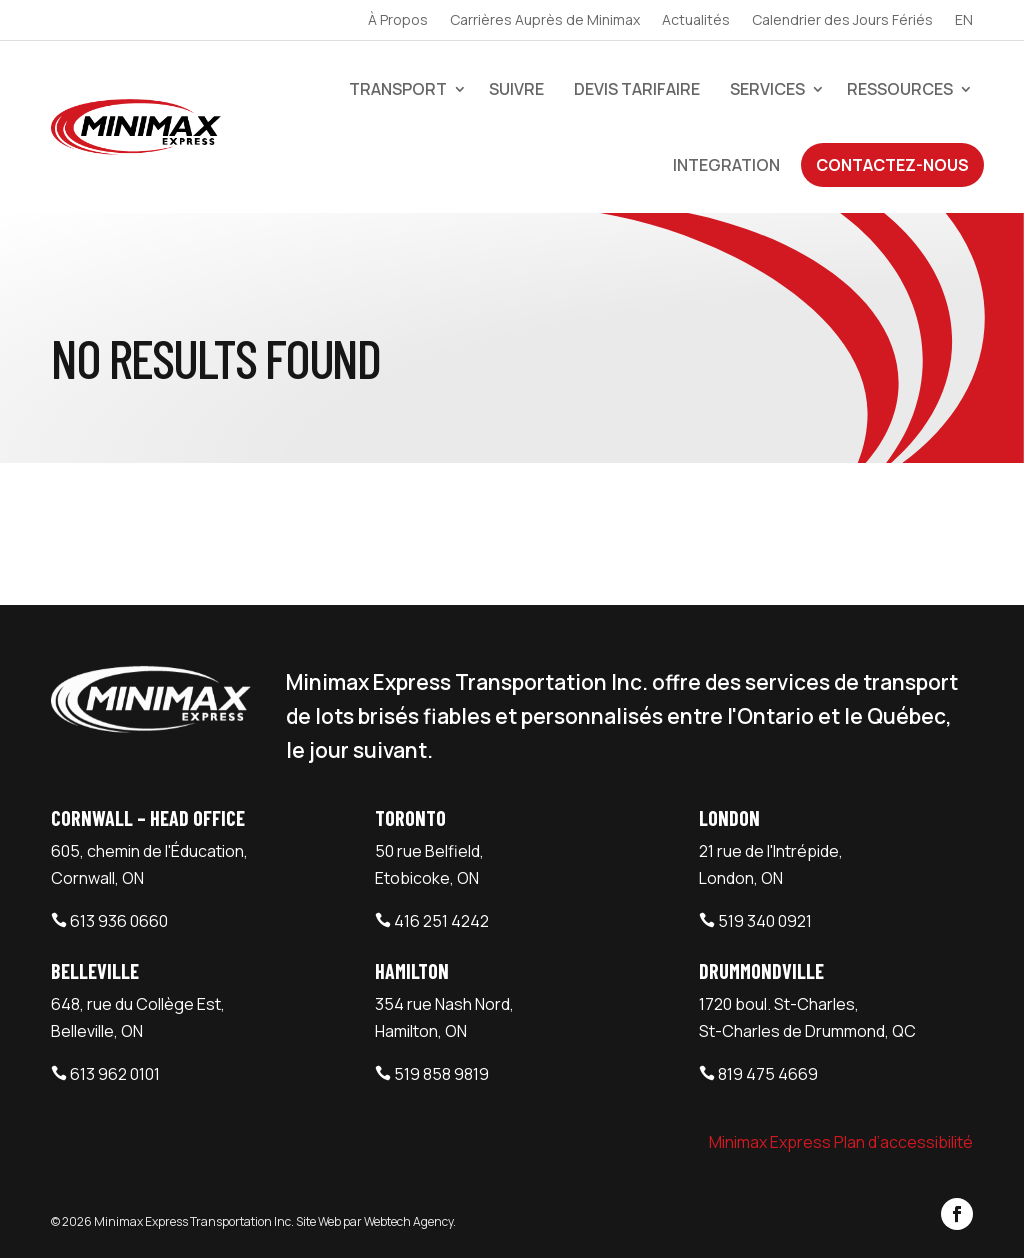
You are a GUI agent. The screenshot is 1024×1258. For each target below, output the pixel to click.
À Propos (398, 21)
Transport (398, 89)
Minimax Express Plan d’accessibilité (841, 1142)
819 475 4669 (768, 1074)
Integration (726, 165)
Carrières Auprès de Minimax (545, 21)
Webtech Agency (408, 1221)
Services (767, 89)
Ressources (900, 89)
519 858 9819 (441, 1074)
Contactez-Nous (892, 165)
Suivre (516, 89)
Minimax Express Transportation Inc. (195, 1221)
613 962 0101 (115, 1074)
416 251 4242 (441, 921)
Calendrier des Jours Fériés (842, 21)
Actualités (696, 21)
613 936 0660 (119, 921)
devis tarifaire (637, 89)
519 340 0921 (765, 921)
